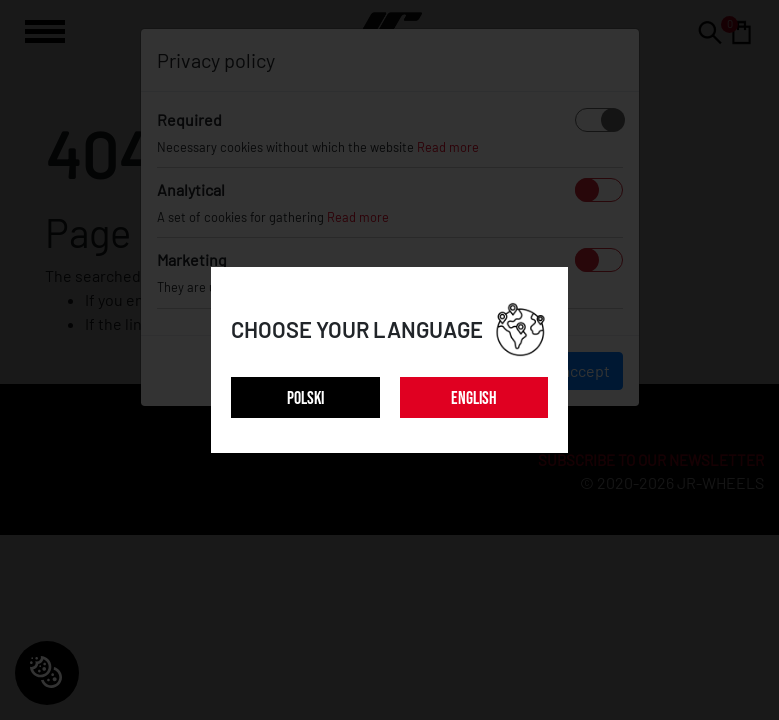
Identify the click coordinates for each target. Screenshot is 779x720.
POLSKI (305, 398)
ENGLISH (474, 398)
